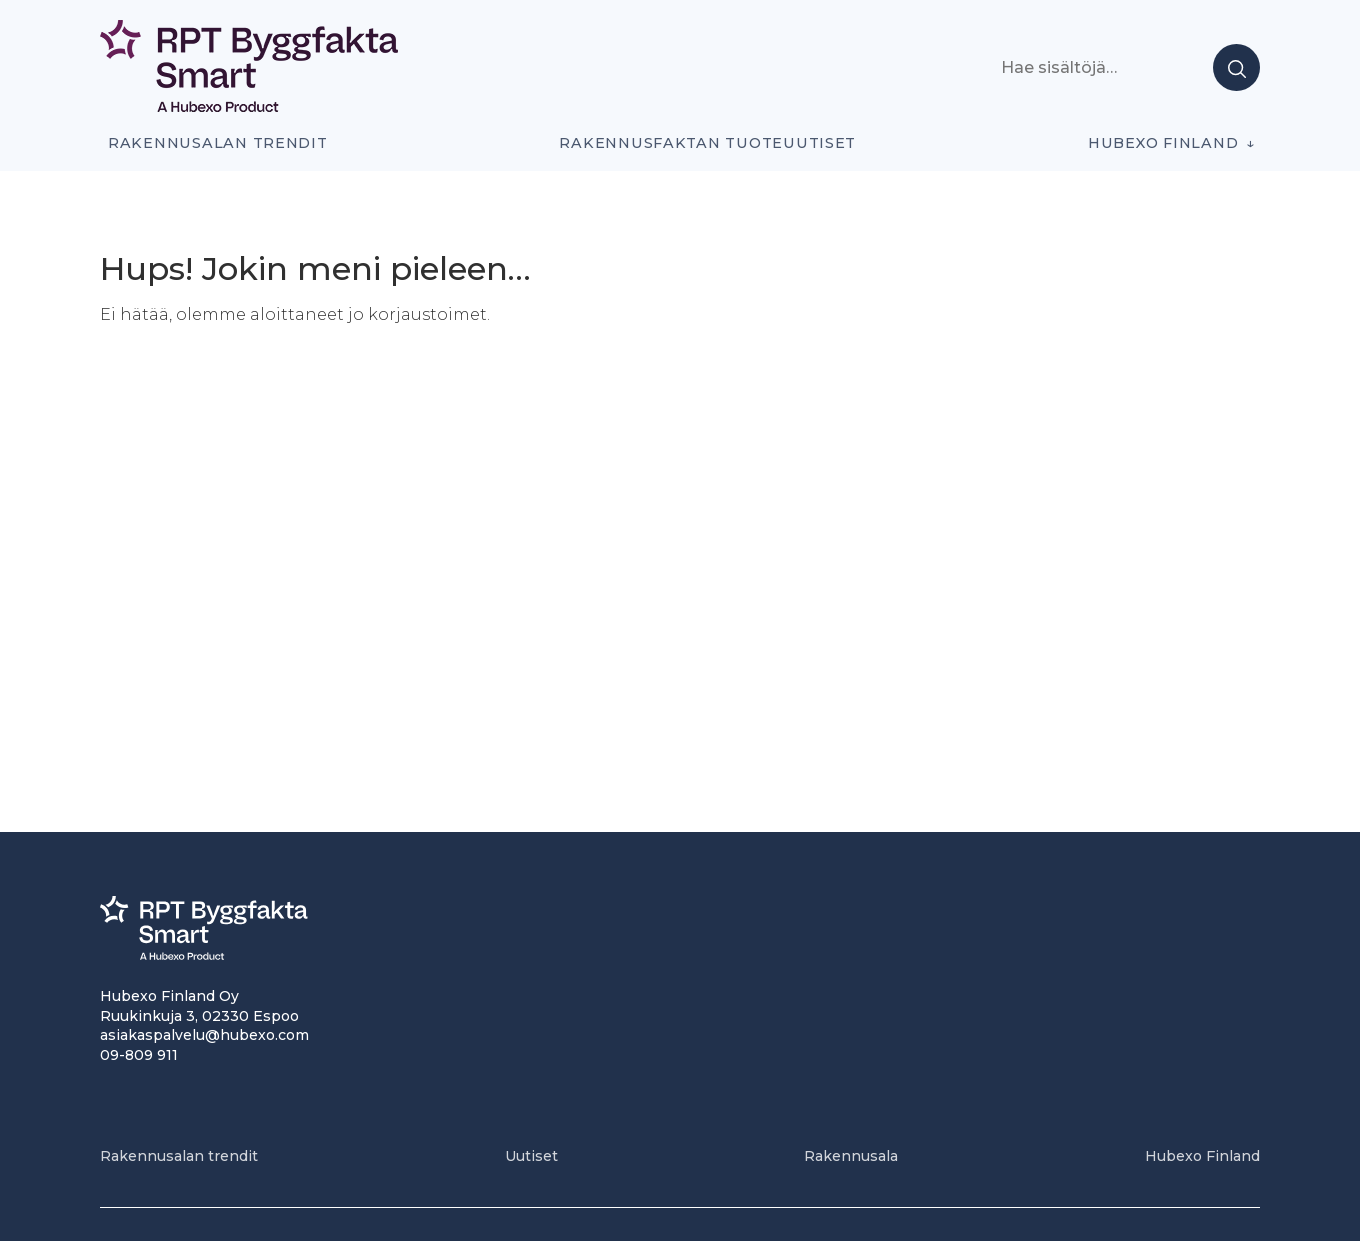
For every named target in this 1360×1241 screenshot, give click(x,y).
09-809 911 (139, 1055)
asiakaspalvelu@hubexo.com (204, 1035)
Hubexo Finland (1163, 143)
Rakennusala (851, 1156)
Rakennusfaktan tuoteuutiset (707, 143)
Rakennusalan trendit (218, 143)
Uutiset (531, 1156)
